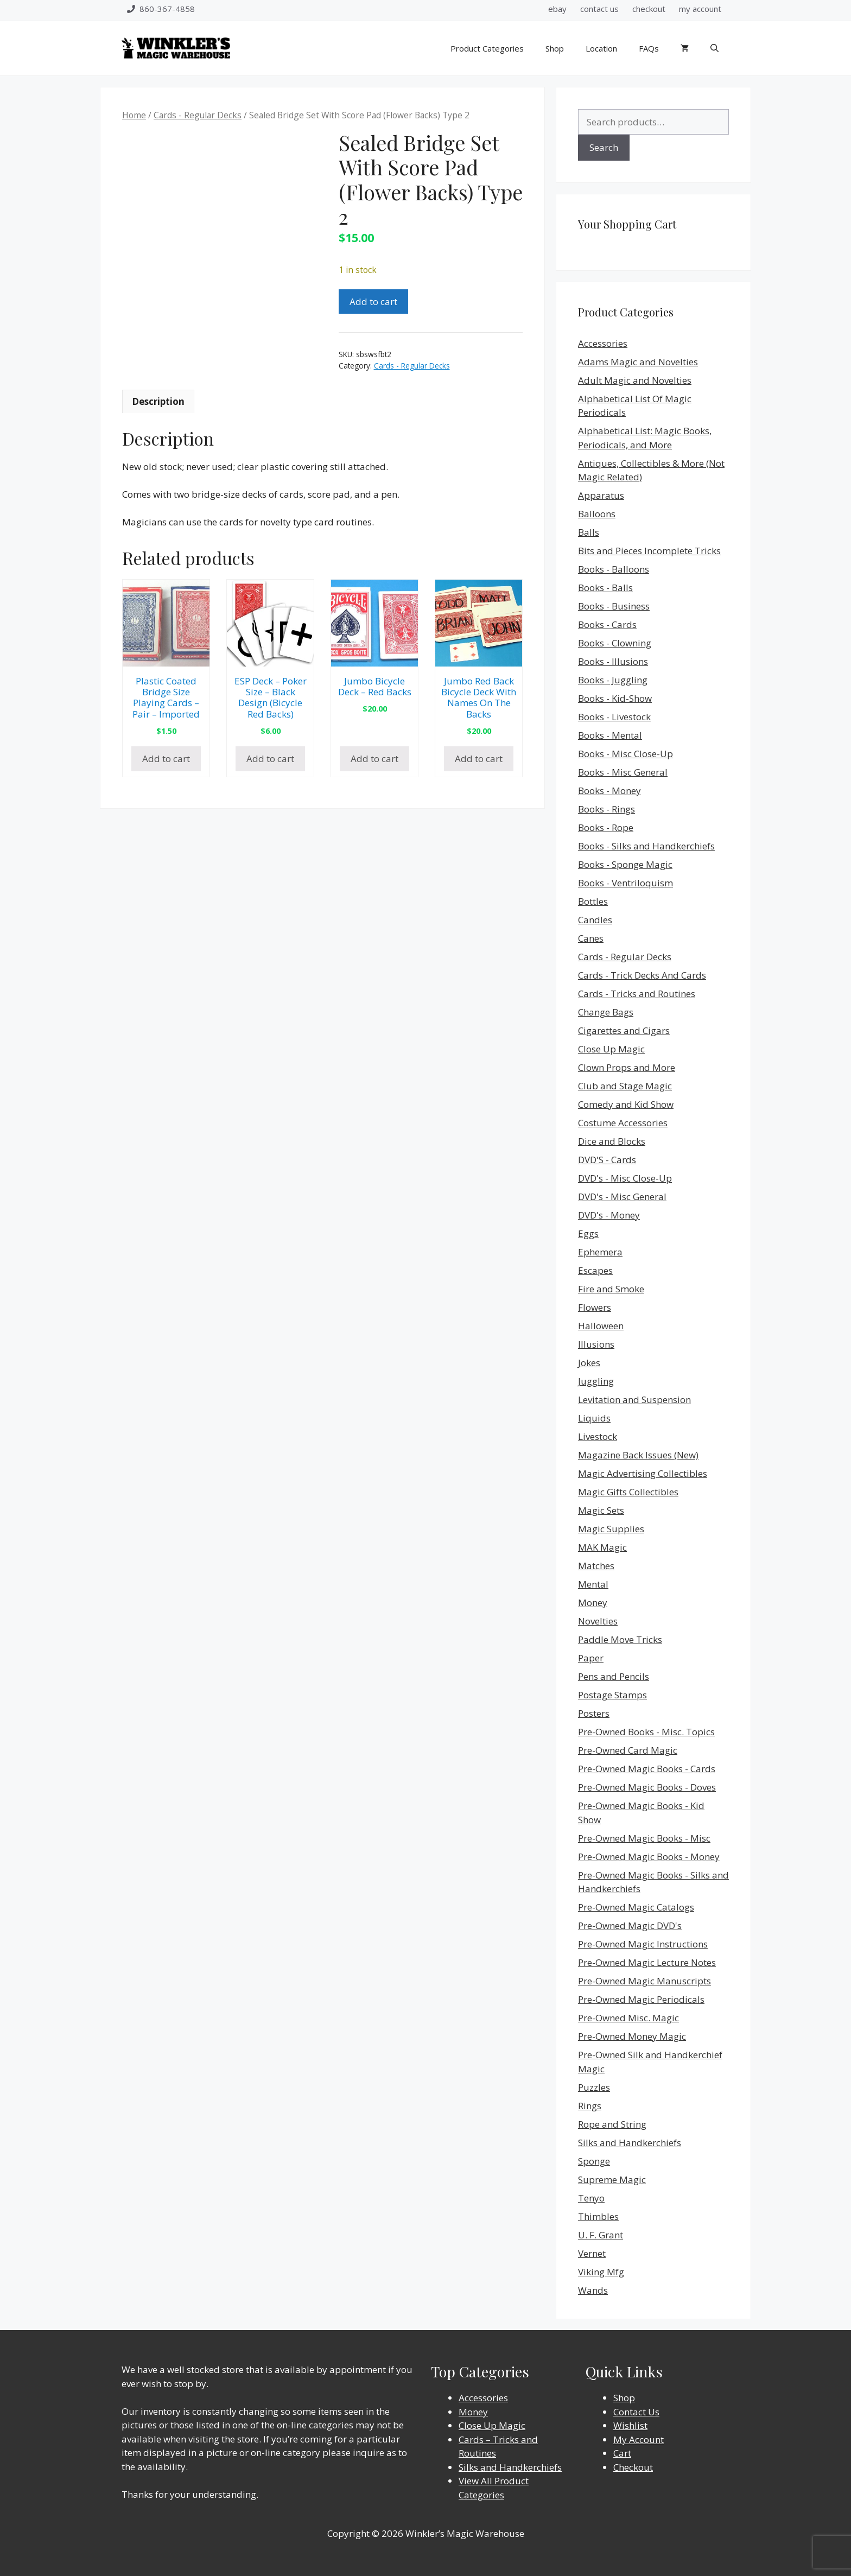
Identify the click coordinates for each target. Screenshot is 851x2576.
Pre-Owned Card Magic (627, 1750)
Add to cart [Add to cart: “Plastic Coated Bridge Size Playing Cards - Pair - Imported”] (166, 758)
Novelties (598, 1621)
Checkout (633, 2467)
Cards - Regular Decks (198, 115)
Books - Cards (607, 624)
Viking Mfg (601, 2272)
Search (603, 147)
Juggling (596, 1381)
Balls (588, 532)
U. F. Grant (600, 2235)
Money (592, 1602)
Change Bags (605, 1012)
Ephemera (600, 1252)
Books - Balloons (613, 569)
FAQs (649, 48)
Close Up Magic (611, 1049)
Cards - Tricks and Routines (636, 993)
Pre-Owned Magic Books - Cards (646, 1768)
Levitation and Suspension (634, 1399)
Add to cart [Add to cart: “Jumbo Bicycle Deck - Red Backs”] (374, 758)
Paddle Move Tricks (620, 1639)
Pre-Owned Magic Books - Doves (647, 1787)
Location (601, 48)
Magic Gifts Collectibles (628, 1492)
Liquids (594, 1418)
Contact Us (636, 2412)
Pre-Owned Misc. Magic (628, 2018)
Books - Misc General (623, 772)
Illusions (596, 1344)
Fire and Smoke (611, 1289)
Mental (593, 1584)
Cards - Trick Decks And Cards (642, 975)
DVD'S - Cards (607, 1159)
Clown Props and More (626, 1067)
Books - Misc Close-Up (625, 753)
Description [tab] (158, 401)
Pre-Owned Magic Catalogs (636, 1907)
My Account (638, 2439)
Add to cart (373, 301)
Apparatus (601, 495)
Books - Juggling (612, 680)
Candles (595, 919)
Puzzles (594, 2087)
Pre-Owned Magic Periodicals (641, 1999)
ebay (557, 8)
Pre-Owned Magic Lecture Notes (647, 1962)
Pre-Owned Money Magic (632, 2036)
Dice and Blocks (611, 1141)
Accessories (602, 343)
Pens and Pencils (613, 1676)
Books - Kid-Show (615, 698)
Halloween (601, 1325)
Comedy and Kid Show (626, 1104)
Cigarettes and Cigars (624, 1030)
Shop (554, 48)
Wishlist (630, 2425)
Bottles (593, 901)
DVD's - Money (609, 1215)
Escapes (595, 1270)
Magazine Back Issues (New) (638, 1455)
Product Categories (487, 48)
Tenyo (591, 2198)
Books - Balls (605, 587)
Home (134, 115)
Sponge (594, 2161)
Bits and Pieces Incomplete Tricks (649, 550)
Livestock (597, 1436)
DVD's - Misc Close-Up (625, 1178)
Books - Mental (610, 735)
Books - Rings (606, 809)
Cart (622, 2453)
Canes (591, 938)
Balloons (596, 513)
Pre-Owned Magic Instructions (643, 1944)
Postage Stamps (612, 1695)
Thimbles (598, 2216)
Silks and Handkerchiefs (629, 2142)
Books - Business (614, 606)
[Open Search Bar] (714, 48)
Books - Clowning (614, 643)
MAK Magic (602, 1547)
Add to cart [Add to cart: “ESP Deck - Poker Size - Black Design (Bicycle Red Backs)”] (270, 758)
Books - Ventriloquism (625, 883)
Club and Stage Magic (625, 1086)
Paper (591, 1658)
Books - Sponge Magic (625, 864)
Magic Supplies (611, 1528)
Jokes (589, 1362)
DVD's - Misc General (622, 1196)
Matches (596, 1565)
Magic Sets (601, 1510)
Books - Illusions (613, 661)
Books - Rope (605, 827)
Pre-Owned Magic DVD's (630, 1925)
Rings (589, 2105)
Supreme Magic (612, 2179)
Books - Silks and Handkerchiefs (646, 846)
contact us (599, 8)
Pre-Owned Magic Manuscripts (644, 1981)
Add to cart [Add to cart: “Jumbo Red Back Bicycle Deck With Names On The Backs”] (479, 758)
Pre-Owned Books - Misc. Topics (646, 1731)
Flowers (594, 1307)
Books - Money (609, 790)
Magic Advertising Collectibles (642, 1473)
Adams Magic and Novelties (638, 362)
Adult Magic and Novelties (634, 380)
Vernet (592, 2253)
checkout (648, 8)
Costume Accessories (623, 1122)
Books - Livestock (614, 716)
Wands (593, 2290)
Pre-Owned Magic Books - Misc (644, 1838)
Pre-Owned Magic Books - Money (649, 1856)
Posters (593, 1713)
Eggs (588, 1233)
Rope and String (612, 2124)
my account (700, 8)
